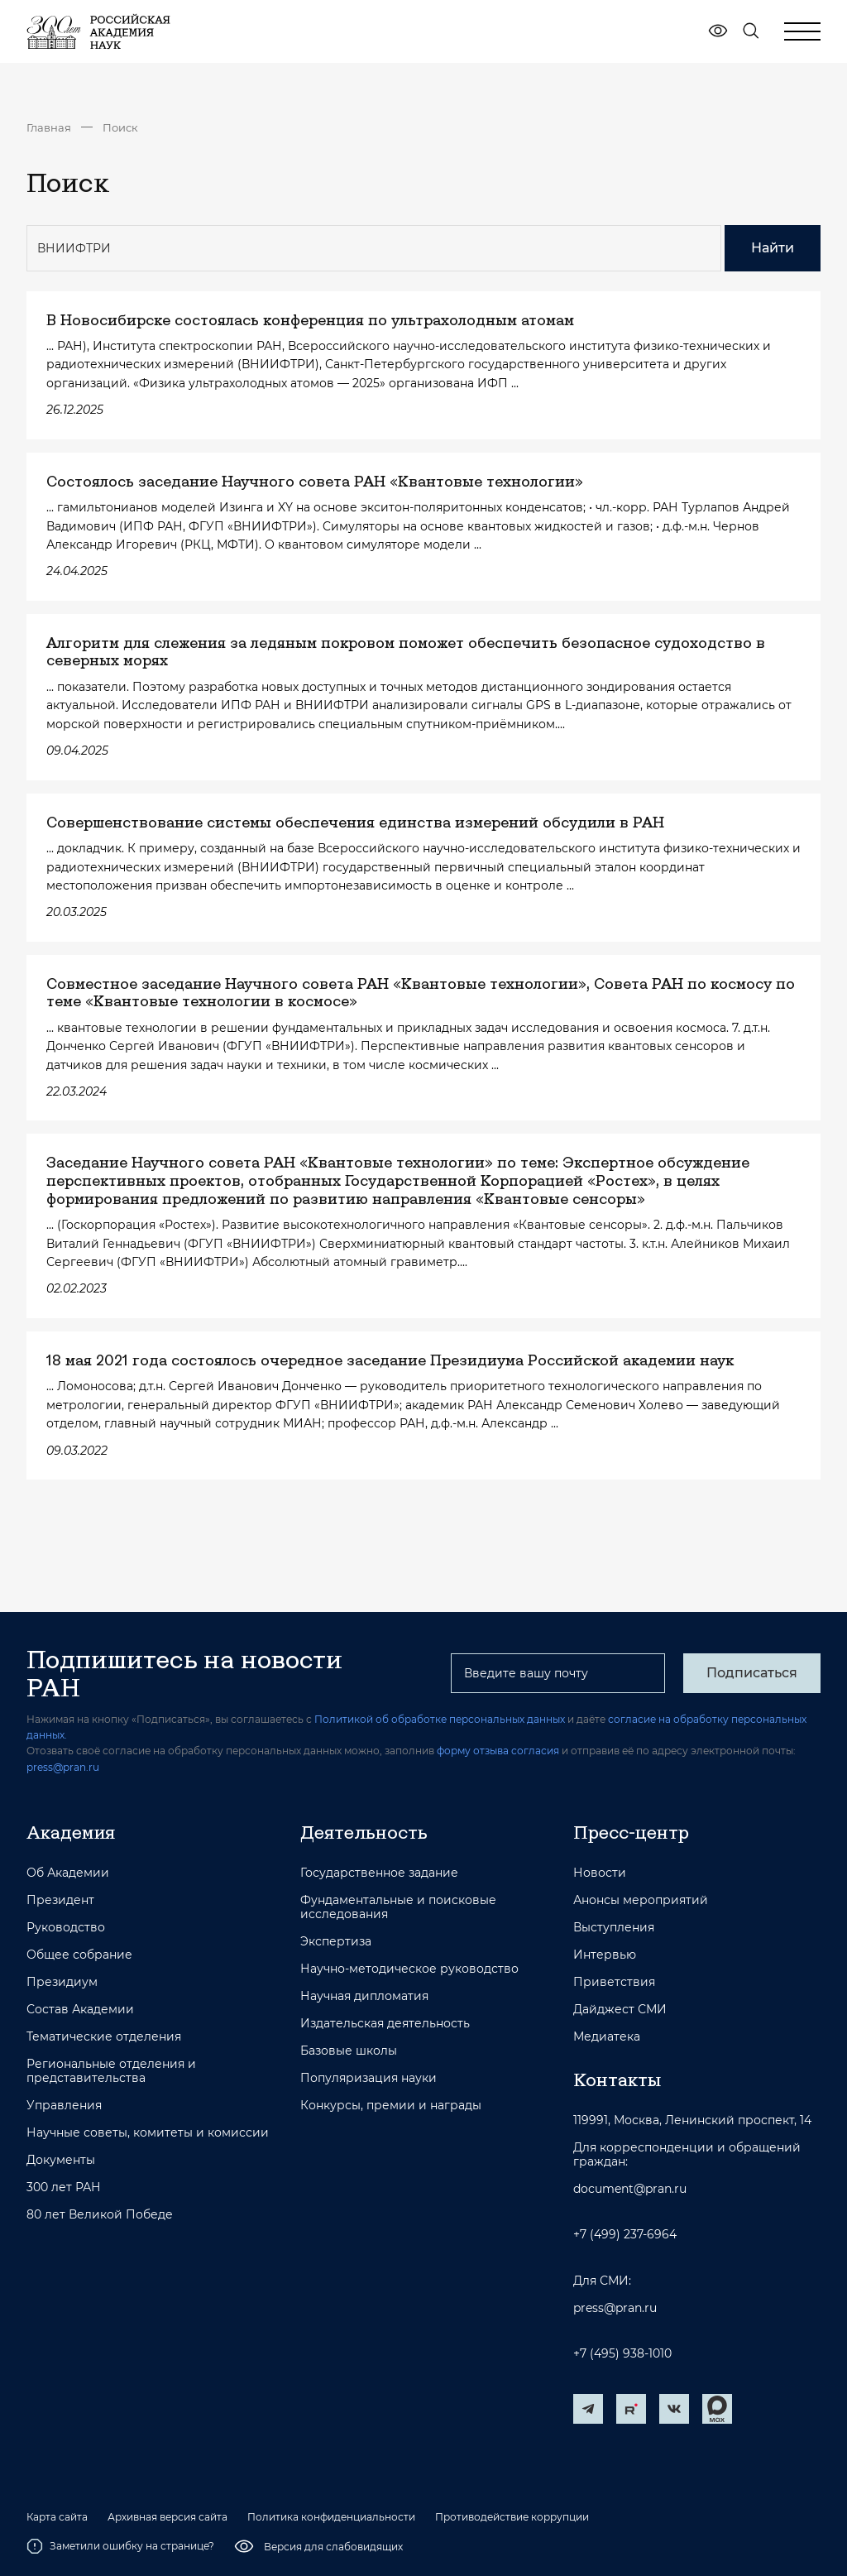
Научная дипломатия (364, 1996)
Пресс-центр (631, 1832)
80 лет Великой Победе (99, 2215)
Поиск (120, 127)
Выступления (613, 1928)
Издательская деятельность (385, 2024)
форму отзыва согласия (498, 1750)
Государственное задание (379, 1873)
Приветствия (614, 1982)
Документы (60, 2160)
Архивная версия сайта (167, 2517)
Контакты (617, 2079)
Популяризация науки (368, 2078)
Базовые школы (348, 2051)
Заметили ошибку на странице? (120, 2546)
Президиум (62, 1982)
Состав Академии (80, 2010)
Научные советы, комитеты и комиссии (147, 2133)
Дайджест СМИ (620, 2010)
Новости (599, 1873)
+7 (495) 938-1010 (622, 2354)
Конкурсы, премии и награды (390, 2106)
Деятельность (364, 1832)
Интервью (604, 1955)
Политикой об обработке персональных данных (439, 1719)
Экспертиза (335, 1942)
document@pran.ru (630, 2189)
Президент (60, 1900)
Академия (70, 1832)
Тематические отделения (103, 2037)
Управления (64, 2106)
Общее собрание (79, 1955)
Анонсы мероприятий (640, 1900)
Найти (772, 248)
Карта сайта (57, 2517)
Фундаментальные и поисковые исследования (398, 1907)
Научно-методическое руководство (409, 1969)
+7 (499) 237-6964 (625, 2235)
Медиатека (606, 2037)
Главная (48, 127)
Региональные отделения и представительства (111, 2071)
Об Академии (67, 1873)
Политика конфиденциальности (331, 2517)
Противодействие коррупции (512, 2517)
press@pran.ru (62, 1767)
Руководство (65, 1928)
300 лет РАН (63, 2187)
